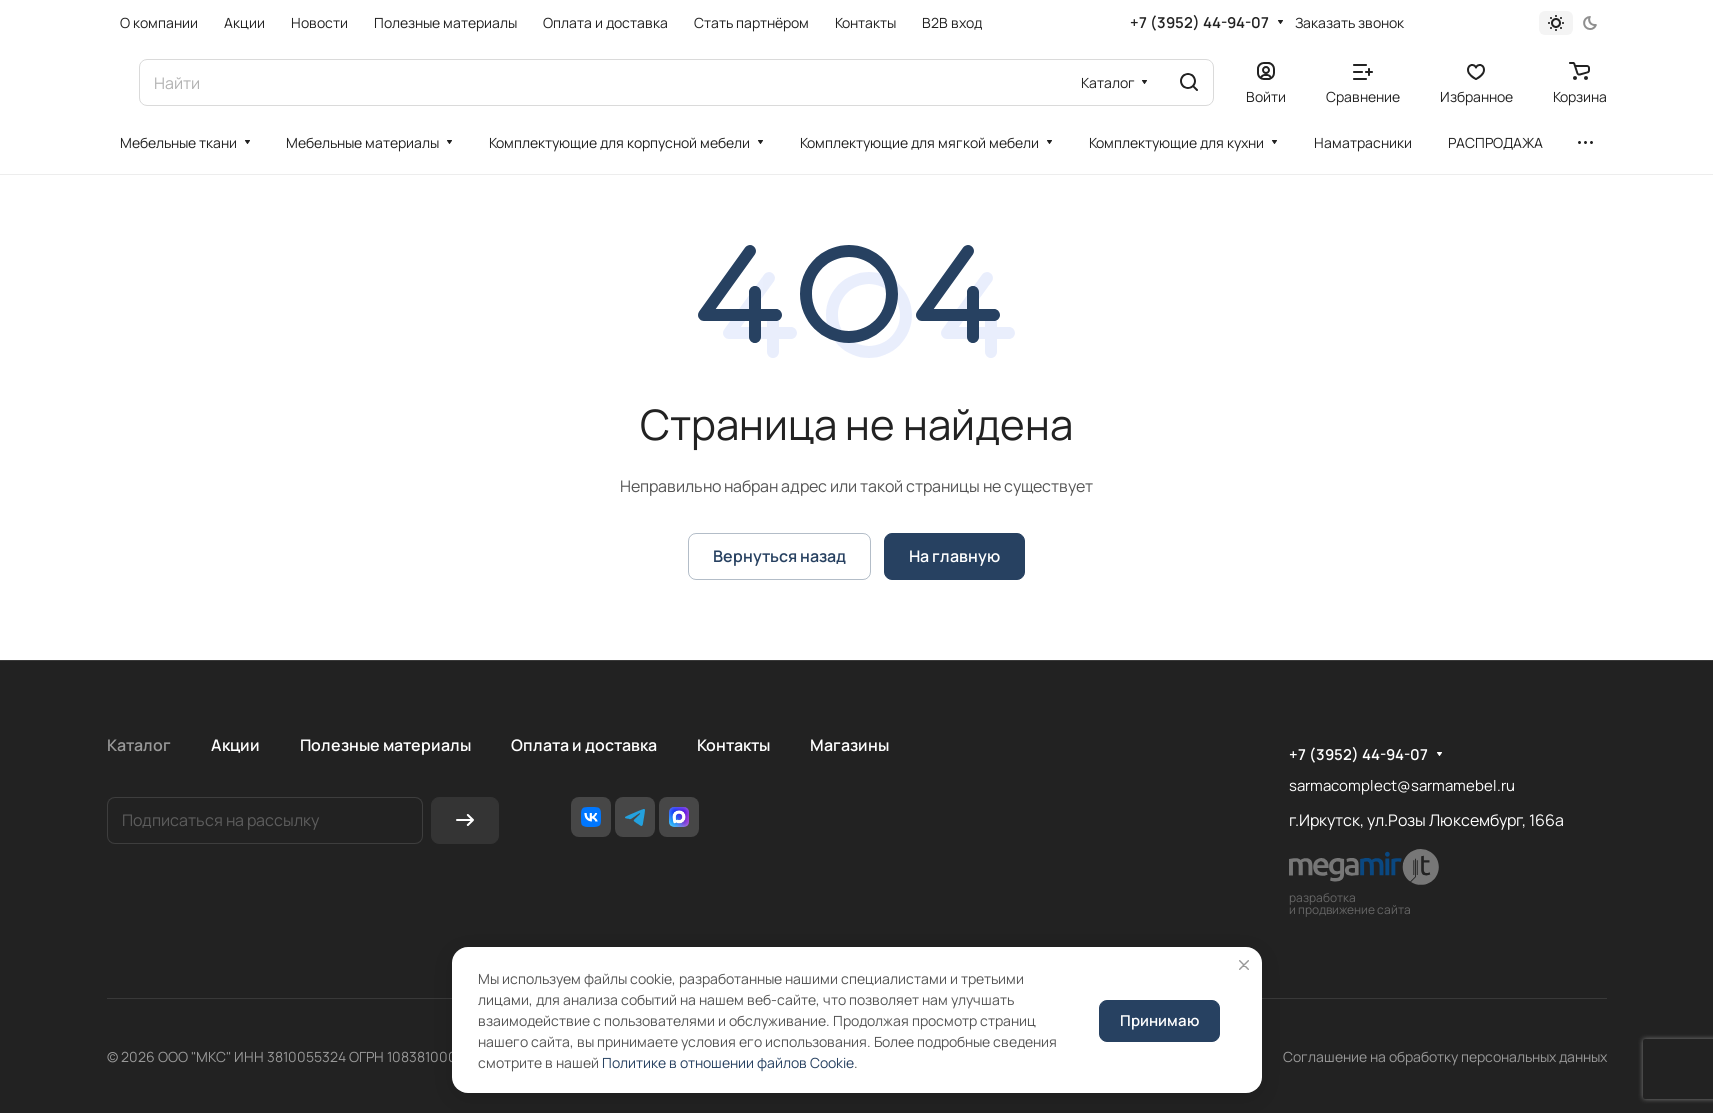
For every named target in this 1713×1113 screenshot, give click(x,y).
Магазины (849, 745)
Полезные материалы (385, 745)
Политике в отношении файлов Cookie (728, 1062)
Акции (235, 745)
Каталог (139, 745)
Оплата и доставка (584, 745)
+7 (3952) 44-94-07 (1199, 23)
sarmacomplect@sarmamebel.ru (1402, 785)
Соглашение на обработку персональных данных (1445, 1056)
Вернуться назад (779, 556)
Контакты (733, 745)
